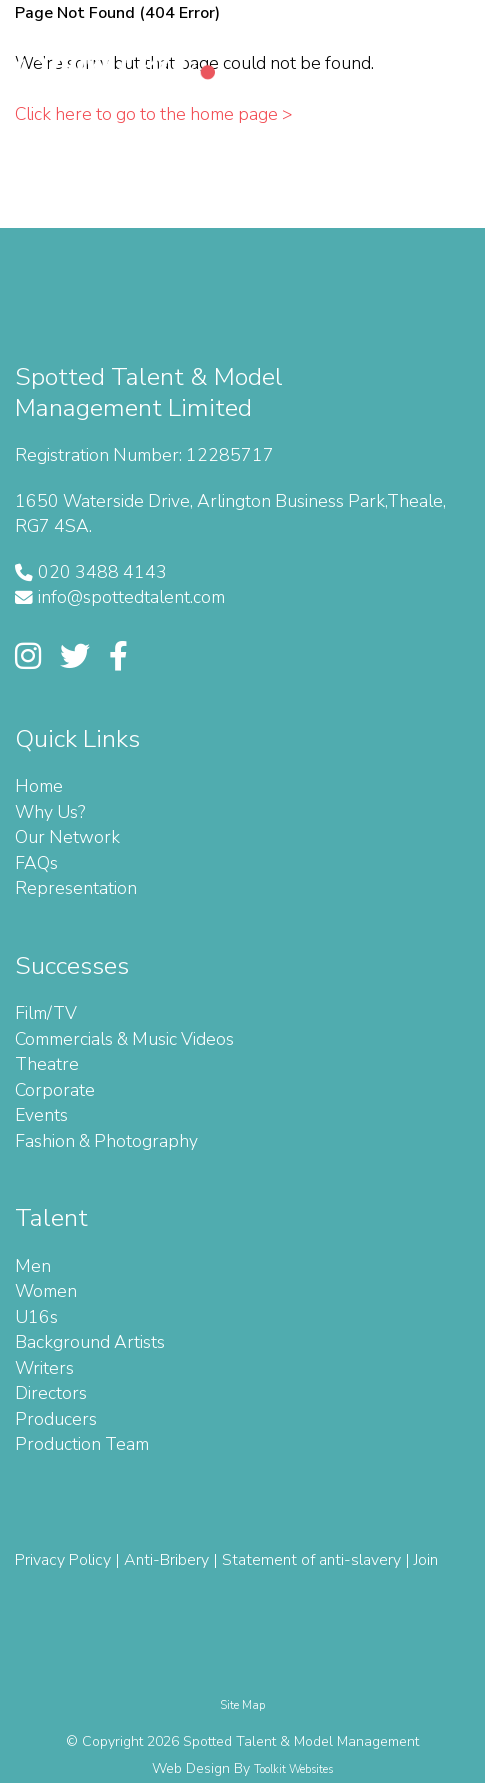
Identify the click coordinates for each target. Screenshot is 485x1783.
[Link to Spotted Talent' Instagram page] (35, 658)
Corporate (55, 1090)
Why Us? (50, 812)
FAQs (36, 863)
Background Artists (90, 1342)
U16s (36, 1317)
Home (39, 786)
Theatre (47, 1064)
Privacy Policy (65, 1560)
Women (46, 1291)
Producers (56, 1419)
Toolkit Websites (293, 1769)
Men (33, 1266)
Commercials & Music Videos (124, 1039)
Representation (76, 888)
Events (41, 1115)
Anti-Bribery (168, 1560)
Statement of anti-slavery (313, 1560)
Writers (44, 1368)
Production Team (82, 1444)
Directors (51, 1393)
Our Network (67, 837)
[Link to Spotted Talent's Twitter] (82, 658)
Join (426, 1560)
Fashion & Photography (106, 1141)
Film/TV (46, 1013)
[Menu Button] (452, 25)
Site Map (242, 1705)
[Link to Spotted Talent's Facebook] (126, 658)
